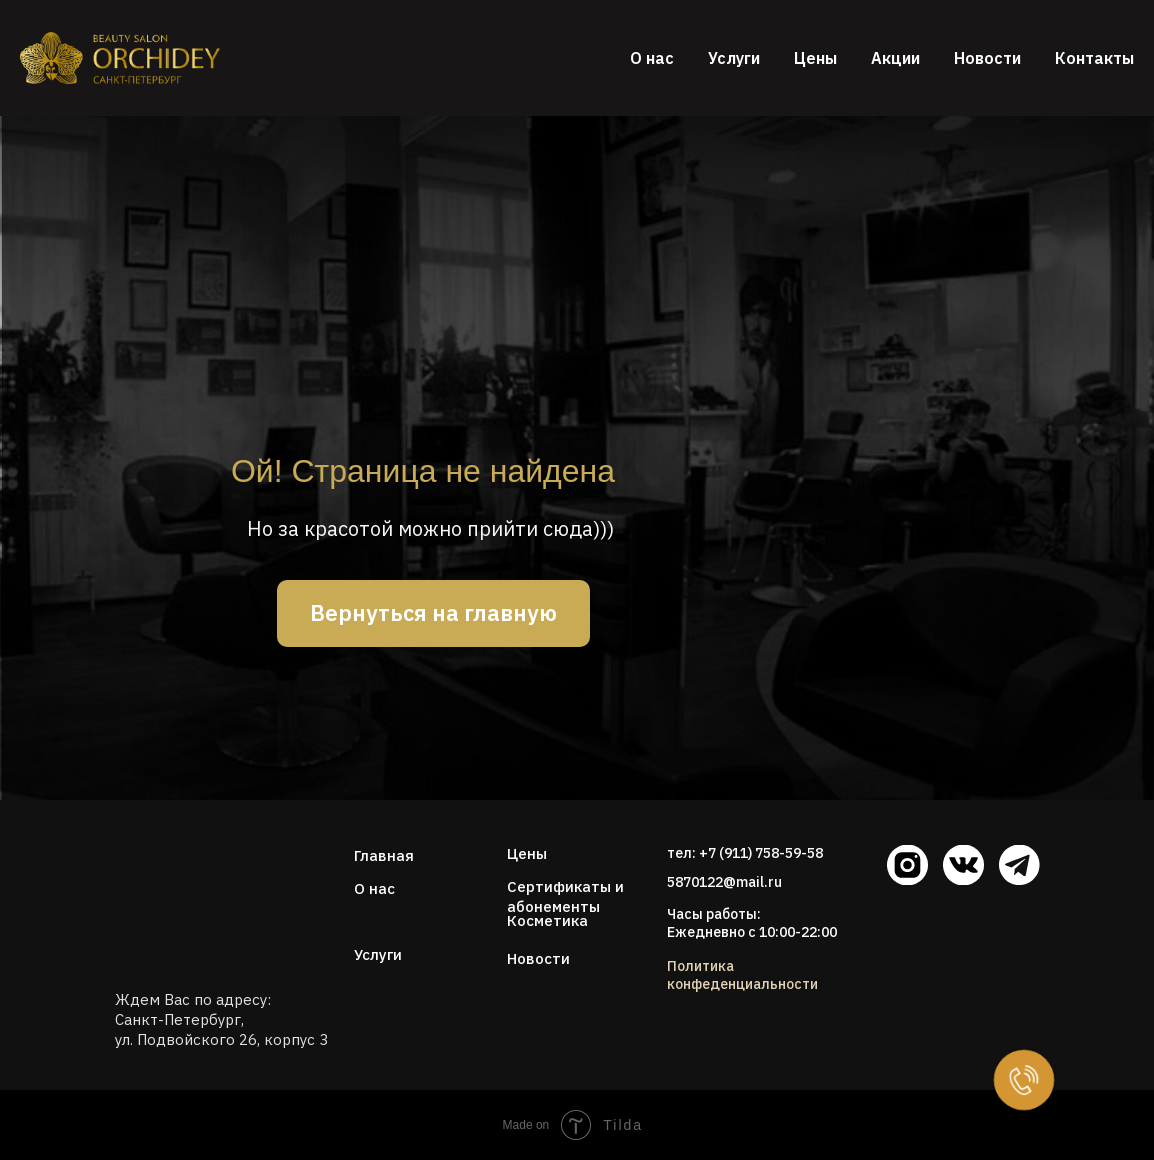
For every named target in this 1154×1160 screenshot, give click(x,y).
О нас (652, 58)
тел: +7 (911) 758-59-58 (745, 853)
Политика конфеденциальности (742, 975)
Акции (895, 58)
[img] (182, 895)
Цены (815, 58)
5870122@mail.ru (724, 882)
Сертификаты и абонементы (565, 896)
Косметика (547, 920)
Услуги (734, 58)
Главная (384, 855)
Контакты (1094, 58)
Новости (987, 58)
